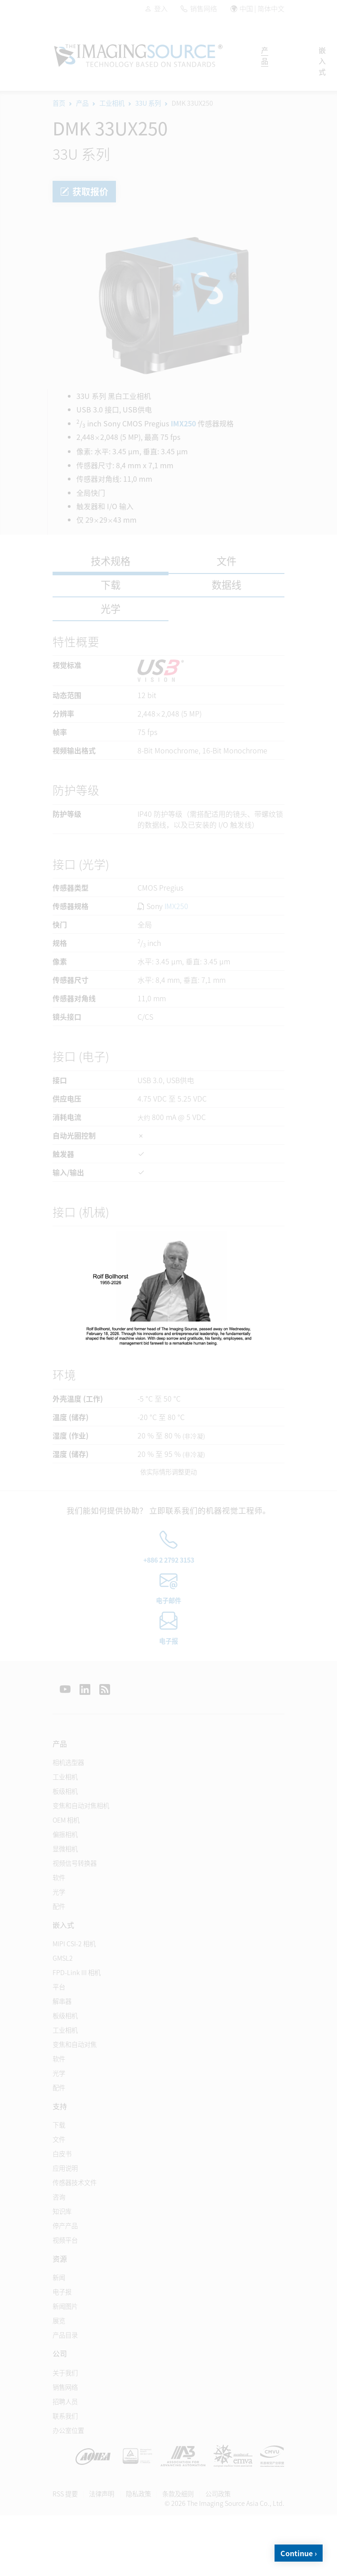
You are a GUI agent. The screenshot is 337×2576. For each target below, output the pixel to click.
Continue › (298, 2553)
